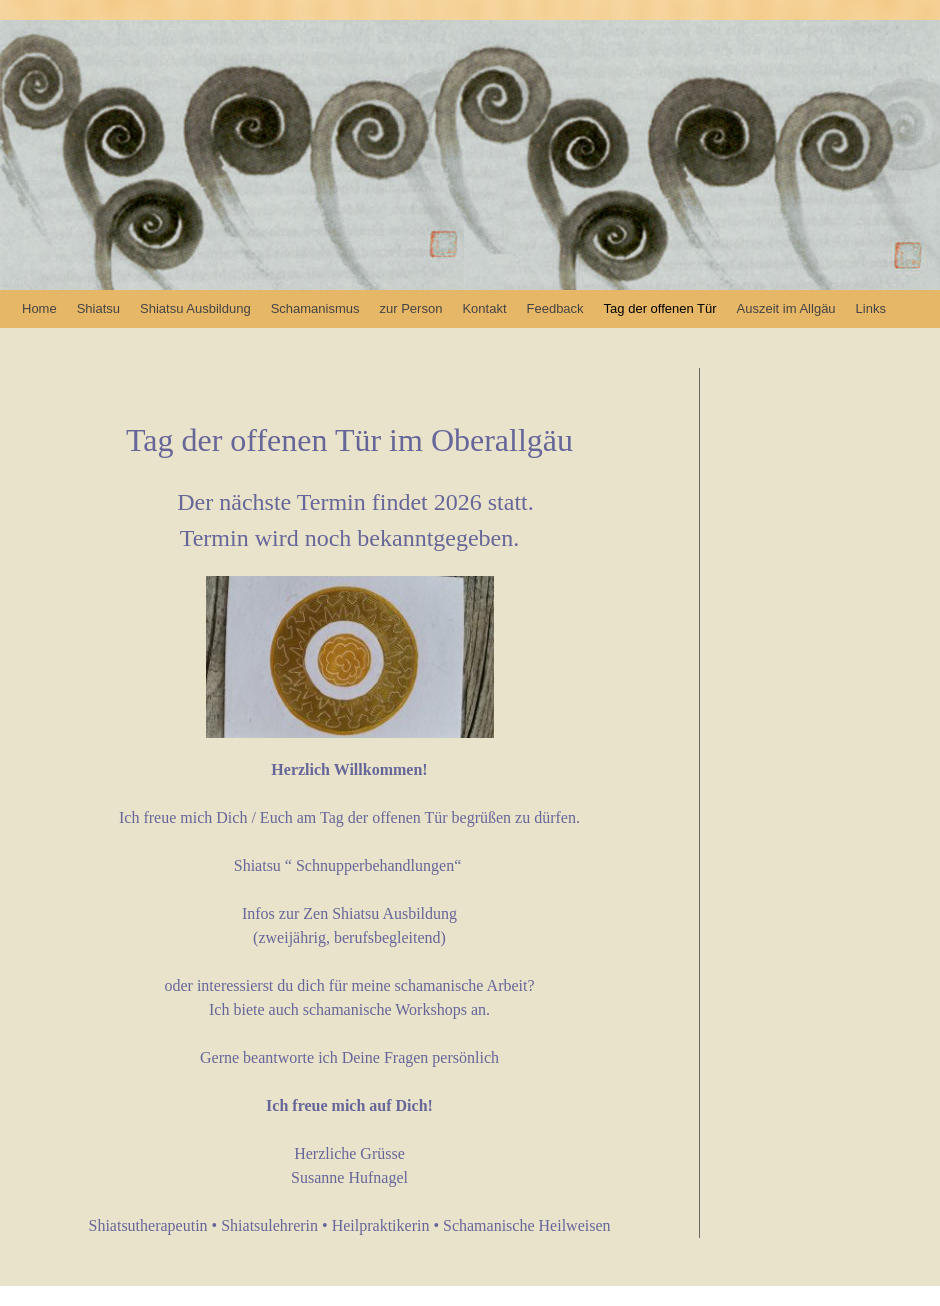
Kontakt (484, 308)
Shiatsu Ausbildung (195, 308)
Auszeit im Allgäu (786, 308)
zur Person (411, 308)
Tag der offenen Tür (660, 308)
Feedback (555, 308)
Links (871, 308)
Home (39, 308)
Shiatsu (98, 308)
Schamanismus (315, 308)
